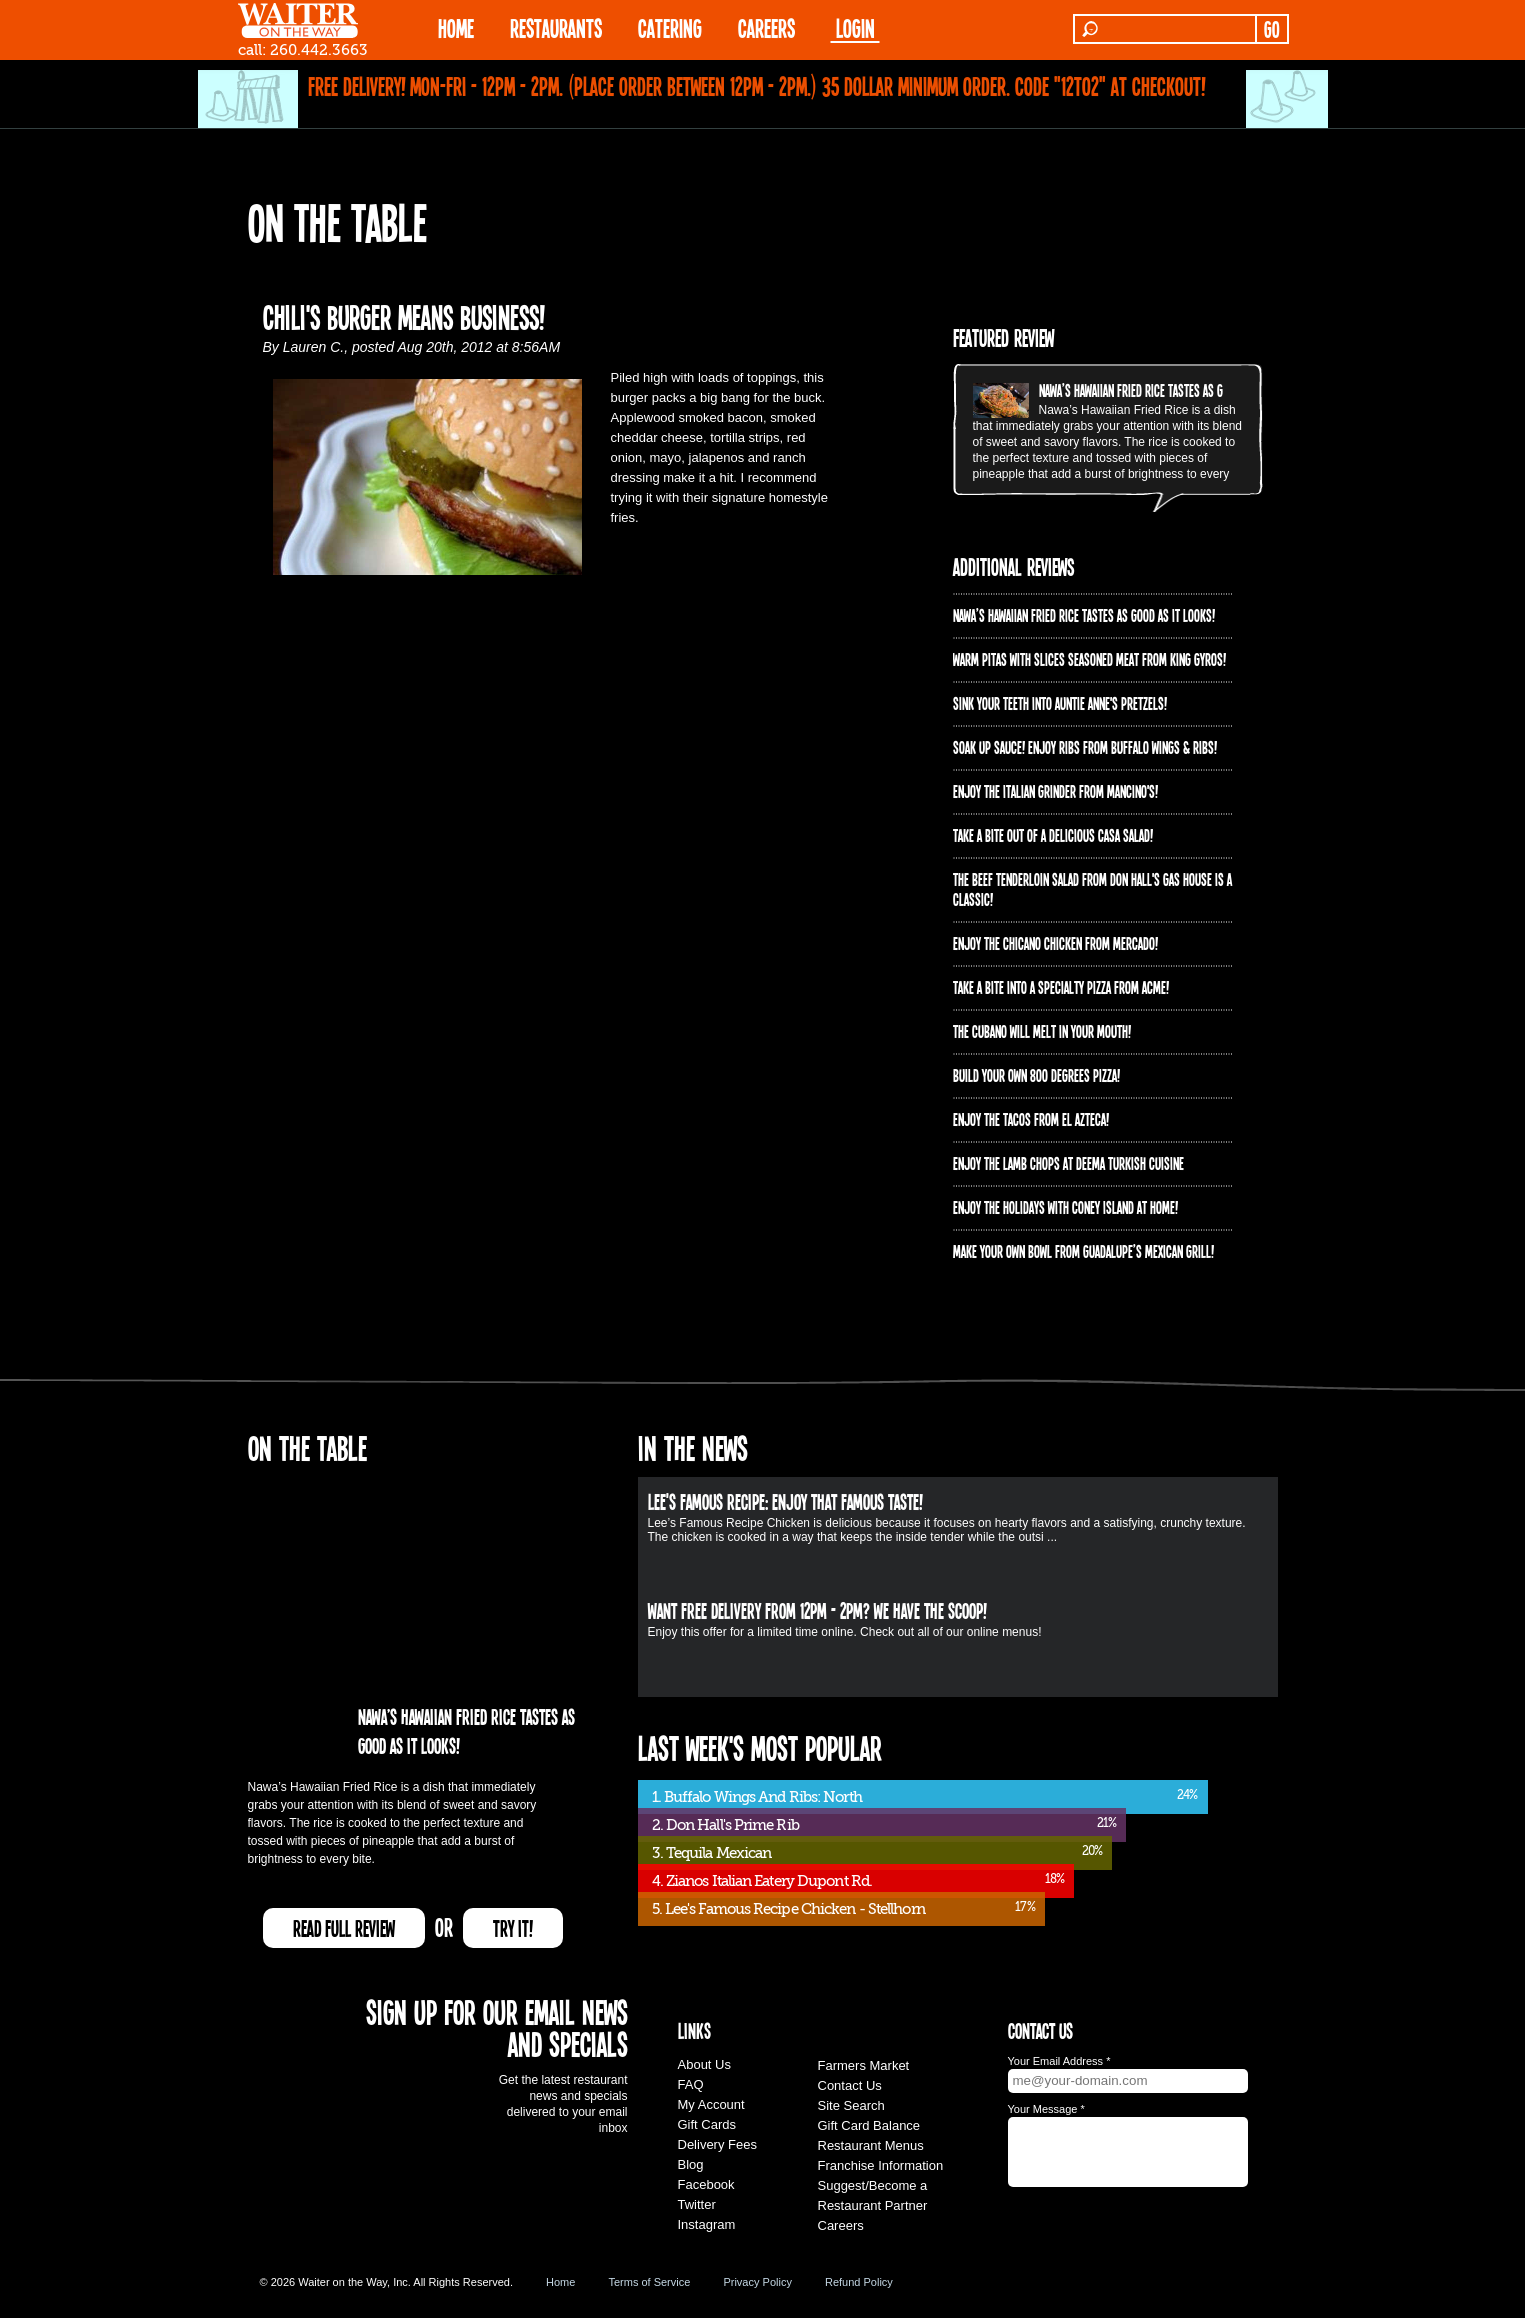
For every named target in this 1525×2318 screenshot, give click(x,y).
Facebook (706, 2184)
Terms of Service (649, 2282)
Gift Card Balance (869, 2125)
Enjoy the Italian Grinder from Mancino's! (1055, 791)
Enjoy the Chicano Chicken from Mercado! (1055, 943)
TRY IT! (513, 1928)
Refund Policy (859, 2282)
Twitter (697, 2204)
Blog (691, 2164)
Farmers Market (864, 2065)
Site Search (851, 2105)
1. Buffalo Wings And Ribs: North (757, 1797)
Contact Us (850, 2085)
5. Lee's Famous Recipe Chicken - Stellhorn (788, 1909)
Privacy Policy (757, 2282)
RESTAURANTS (556, 27)
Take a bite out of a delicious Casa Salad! (1053, 835)
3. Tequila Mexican (712, 1853)
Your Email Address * (1059, 2061)
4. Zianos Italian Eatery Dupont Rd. (762, 1881)
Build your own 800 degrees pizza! (1036, 1075)
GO (1271, 29)
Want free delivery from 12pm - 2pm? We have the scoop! (817, 1610)
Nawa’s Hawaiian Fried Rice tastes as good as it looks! (1170, 390)
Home (560, 2282)
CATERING (670, 27)
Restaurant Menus (871, 2145)
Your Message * (1046, 2109)
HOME (456, 27)
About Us (704, 2064)
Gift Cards (707, 2124)
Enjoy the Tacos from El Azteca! (1031, 1119)
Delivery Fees (717, 2144)
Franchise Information (881, 2165)
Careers (766, 27)
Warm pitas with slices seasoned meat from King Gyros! (1089, 659)
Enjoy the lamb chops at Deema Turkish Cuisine (1068, 1163)
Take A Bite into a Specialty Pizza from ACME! (1061, 987)
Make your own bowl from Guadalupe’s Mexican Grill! (1083, 1251)
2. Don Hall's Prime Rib (725, 1825)
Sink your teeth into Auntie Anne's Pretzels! (1060, 703)
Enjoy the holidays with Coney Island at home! (1065, 1207)
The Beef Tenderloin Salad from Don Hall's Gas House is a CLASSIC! (1092, 889)
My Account (711, 2104)
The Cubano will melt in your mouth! (1042, 1031)
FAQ (691, 2084)
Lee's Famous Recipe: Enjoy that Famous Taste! (785, 1501)
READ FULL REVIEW (344, 1928)
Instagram (707, 2224)
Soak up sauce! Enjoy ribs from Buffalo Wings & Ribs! (1085, 747)
